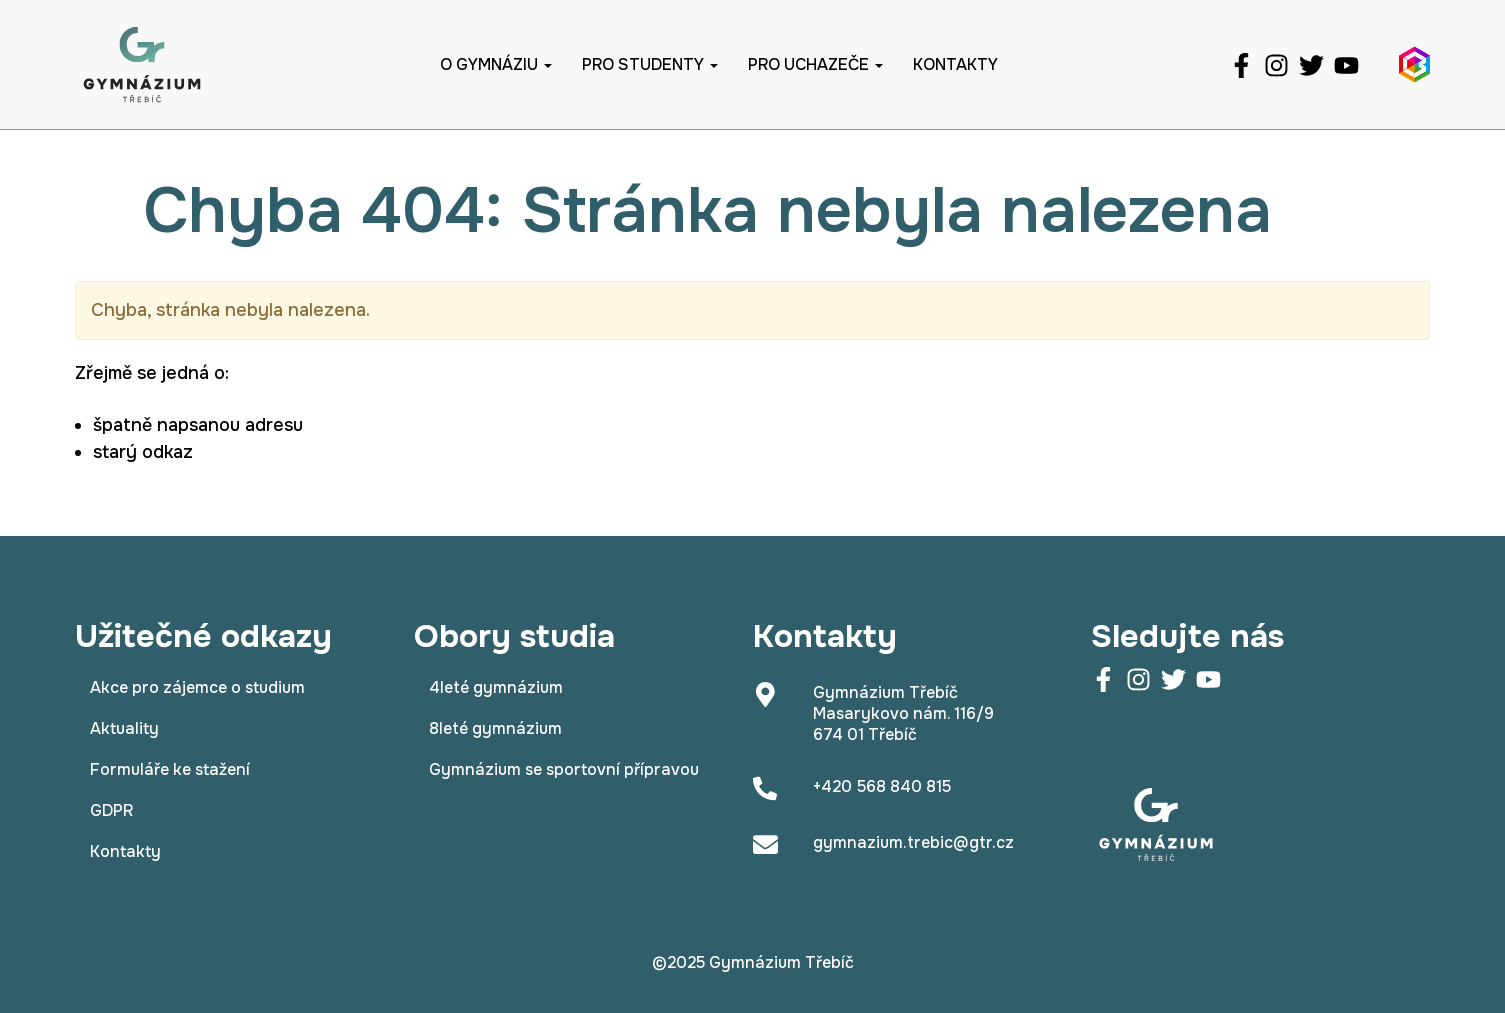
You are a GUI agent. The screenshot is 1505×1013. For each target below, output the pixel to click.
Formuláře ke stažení (170, 769)
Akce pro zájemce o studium (197, 687)
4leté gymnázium (496, 687)
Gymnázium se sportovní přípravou (564, 769)
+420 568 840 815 (882, 786)
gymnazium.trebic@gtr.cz (913, 842)
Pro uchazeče (815, 64)
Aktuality (124, 728)
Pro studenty (650, 64)
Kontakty (955, 64)
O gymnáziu (496, 64)
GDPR (111, 810)
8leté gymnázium (495, 728)
